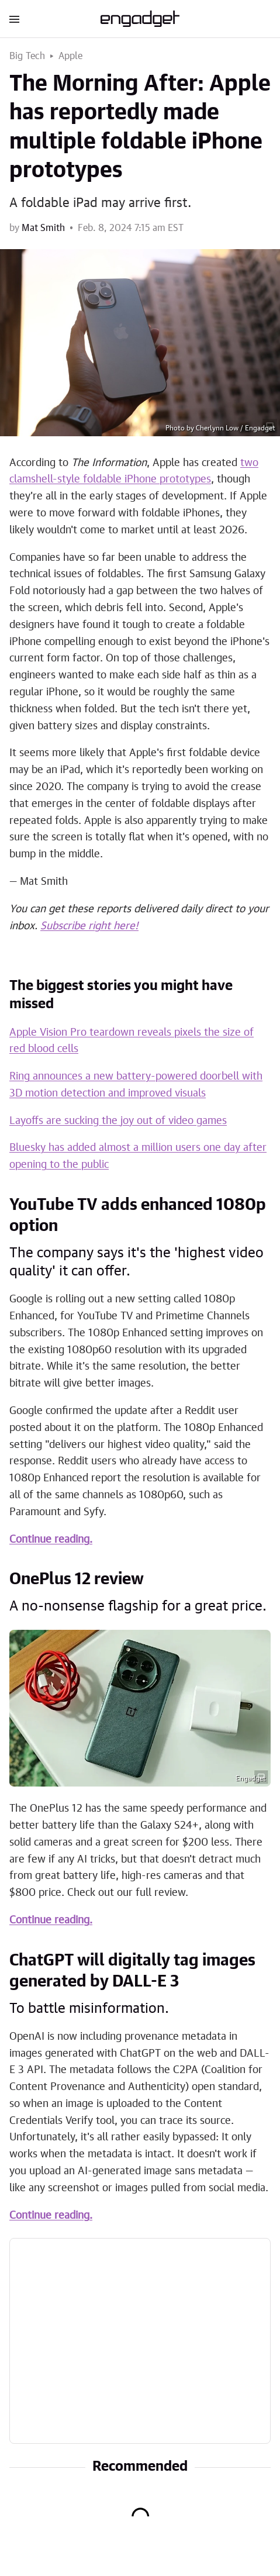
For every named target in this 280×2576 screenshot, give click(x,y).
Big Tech (27, 56)
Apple (70, 56)
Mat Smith (43, 228)
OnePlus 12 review (76, 1579)
